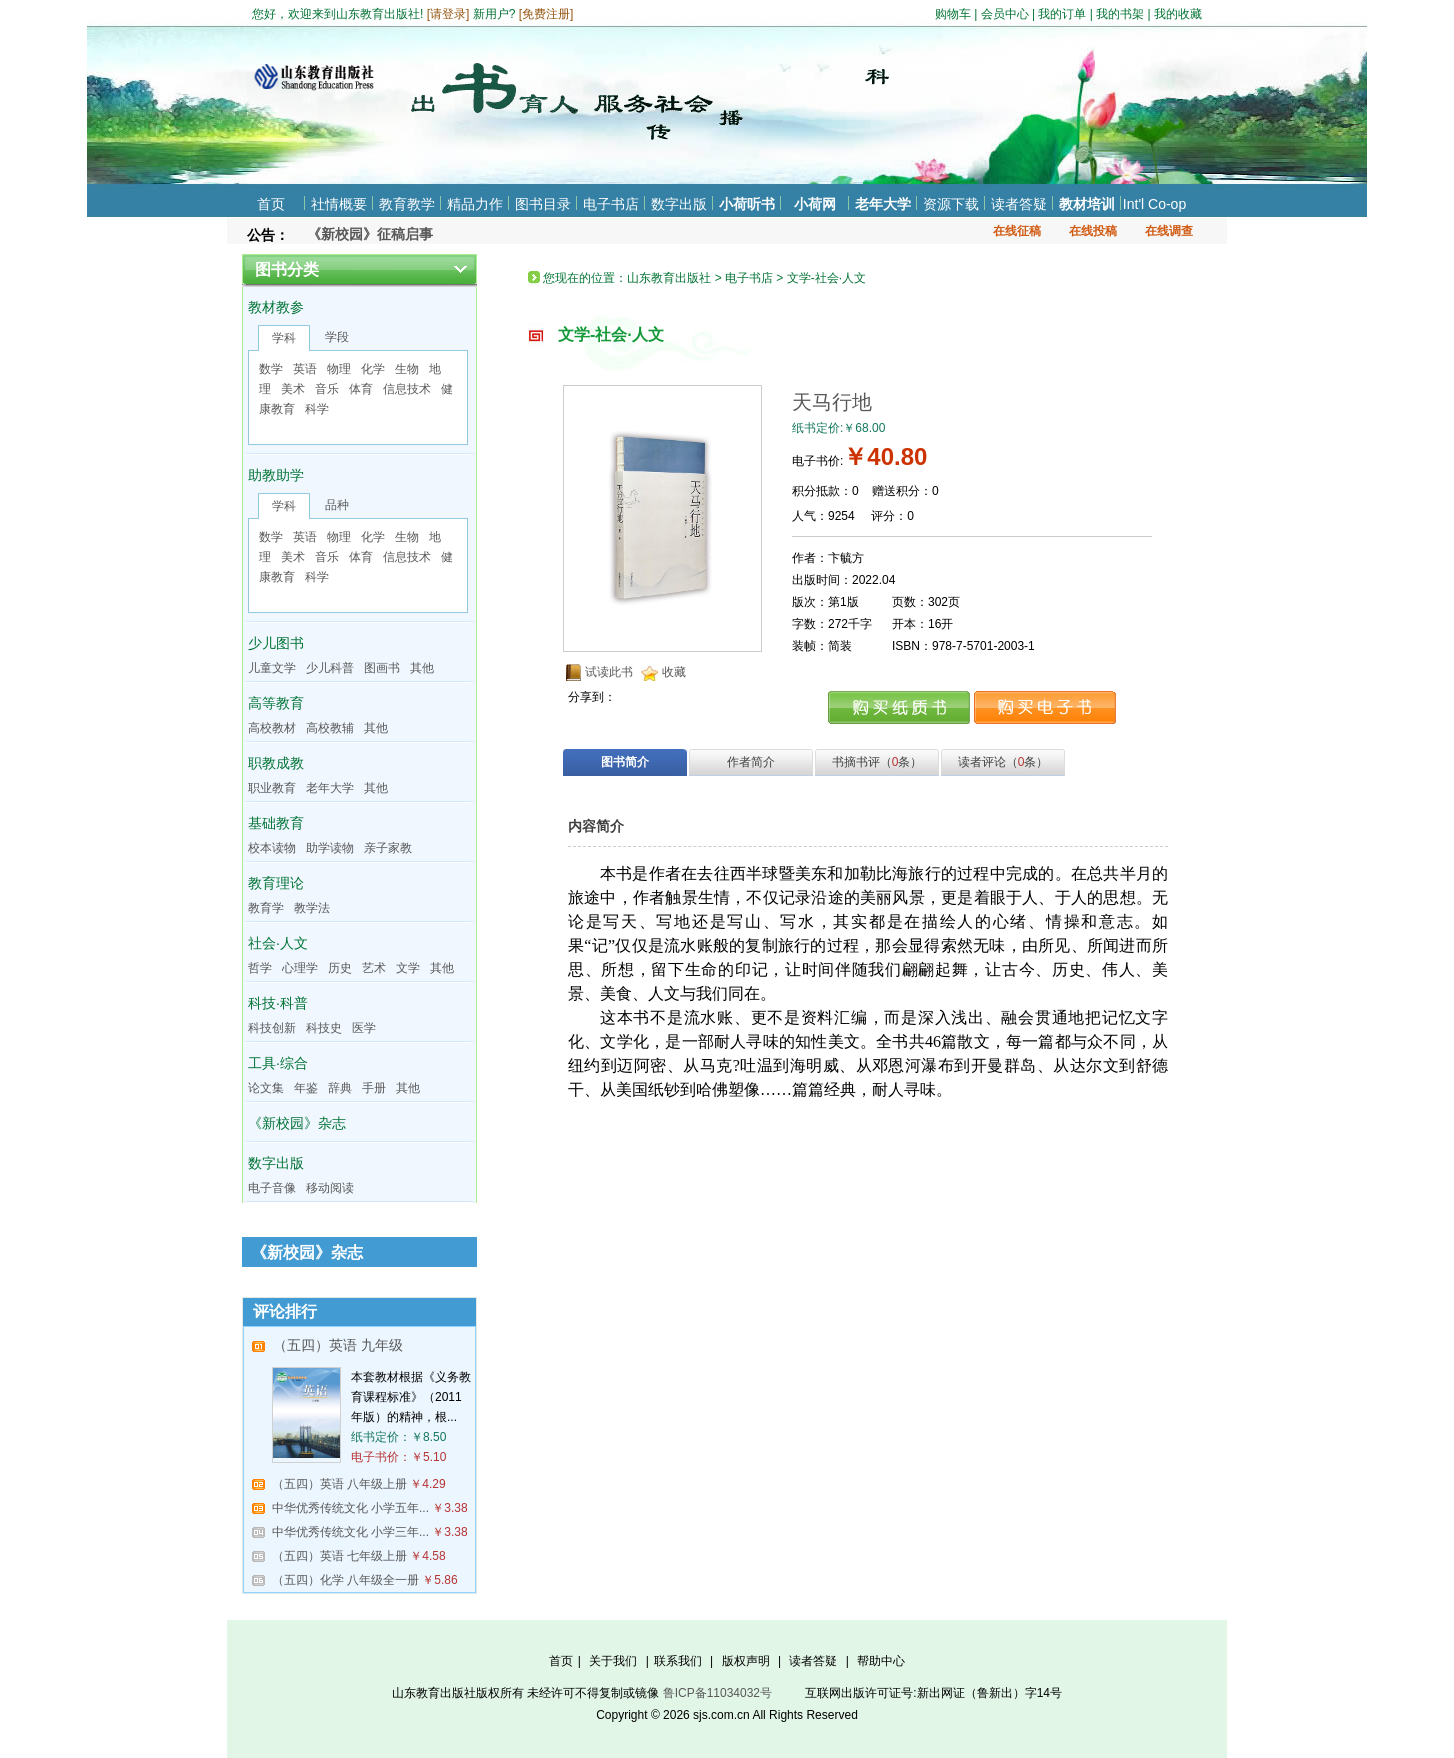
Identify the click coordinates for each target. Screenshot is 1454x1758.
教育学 (266, 908)
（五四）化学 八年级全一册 (345, 1580)
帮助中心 (881, 1661)
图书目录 (543, 204)
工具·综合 (278, 1063)
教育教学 (407, 204)
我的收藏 (1178, 14)
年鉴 (306, 1088)
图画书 (382, 668)
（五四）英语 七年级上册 (339, 1556)
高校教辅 (330, 728)
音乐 (327, 389)
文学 (408, 968)
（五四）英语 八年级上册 (339, 1484)
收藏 (674, 672)
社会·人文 (278, 943)
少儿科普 (330, 668)
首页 (271, 204)
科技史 (324, 1028)
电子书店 (611, 204)
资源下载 (951, 204)
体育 (361, 389)
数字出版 (679, 204)
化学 (373, 369)
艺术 (374, 968)
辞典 (340, 1088)
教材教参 (276, 307)
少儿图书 (276, 643)
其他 (422, 668)
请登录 (448, 14)
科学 (317, 409)
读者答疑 (1019, 204)
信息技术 (407, 389)
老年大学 (883, 204)
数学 (271, 369)
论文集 (266, 1088)
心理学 (300, 968)
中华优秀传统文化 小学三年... (350, 1532)
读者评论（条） (1003, 762)
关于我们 (613, 1661)
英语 (305, 369)
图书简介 (625, 762)
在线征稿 (1017, 231)
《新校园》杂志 (297, 1123)
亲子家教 (388, 848)
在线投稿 (1093, 231)
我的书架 (1120, 14)
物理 (339, 369)
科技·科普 (278, 1003)
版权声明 (746, 1661)
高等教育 (276, 703)
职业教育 (272, 788)
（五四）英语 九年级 (338, 1345)
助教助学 (276, 475)
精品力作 (475, 204)
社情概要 (339, 204)
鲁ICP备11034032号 (717, 1693)
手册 (374, 1088)
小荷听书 (747, 204)
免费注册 (546, 14)
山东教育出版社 (669, 278)
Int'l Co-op (1154, 204)
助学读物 (330, 848)
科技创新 (272, 1028)
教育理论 (276, 883)
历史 (340, 968)
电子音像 (272, 1188)
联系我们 (678, 1661)
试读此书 (609, 672)
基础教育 (276, 823)
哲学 (260, 968)
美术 (293, 389)
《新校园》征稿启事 (370, 234)
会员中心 (1005, 14)
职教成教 (276, 763)
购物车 (953, 14)
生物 (407, 369)
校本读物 (272, 848)
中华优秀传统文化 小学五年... (350, 1508)
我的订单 (1062, 14)
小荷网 (815, 204)
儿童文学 (272, 668)
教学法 (312, 908)
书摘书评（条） (877, 762)
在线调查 (1169, 231)
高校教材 (272, 728)
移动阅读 (330, 1188)
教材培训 (1087, 204)
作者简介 (751, 762)
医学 (364, 1028)
